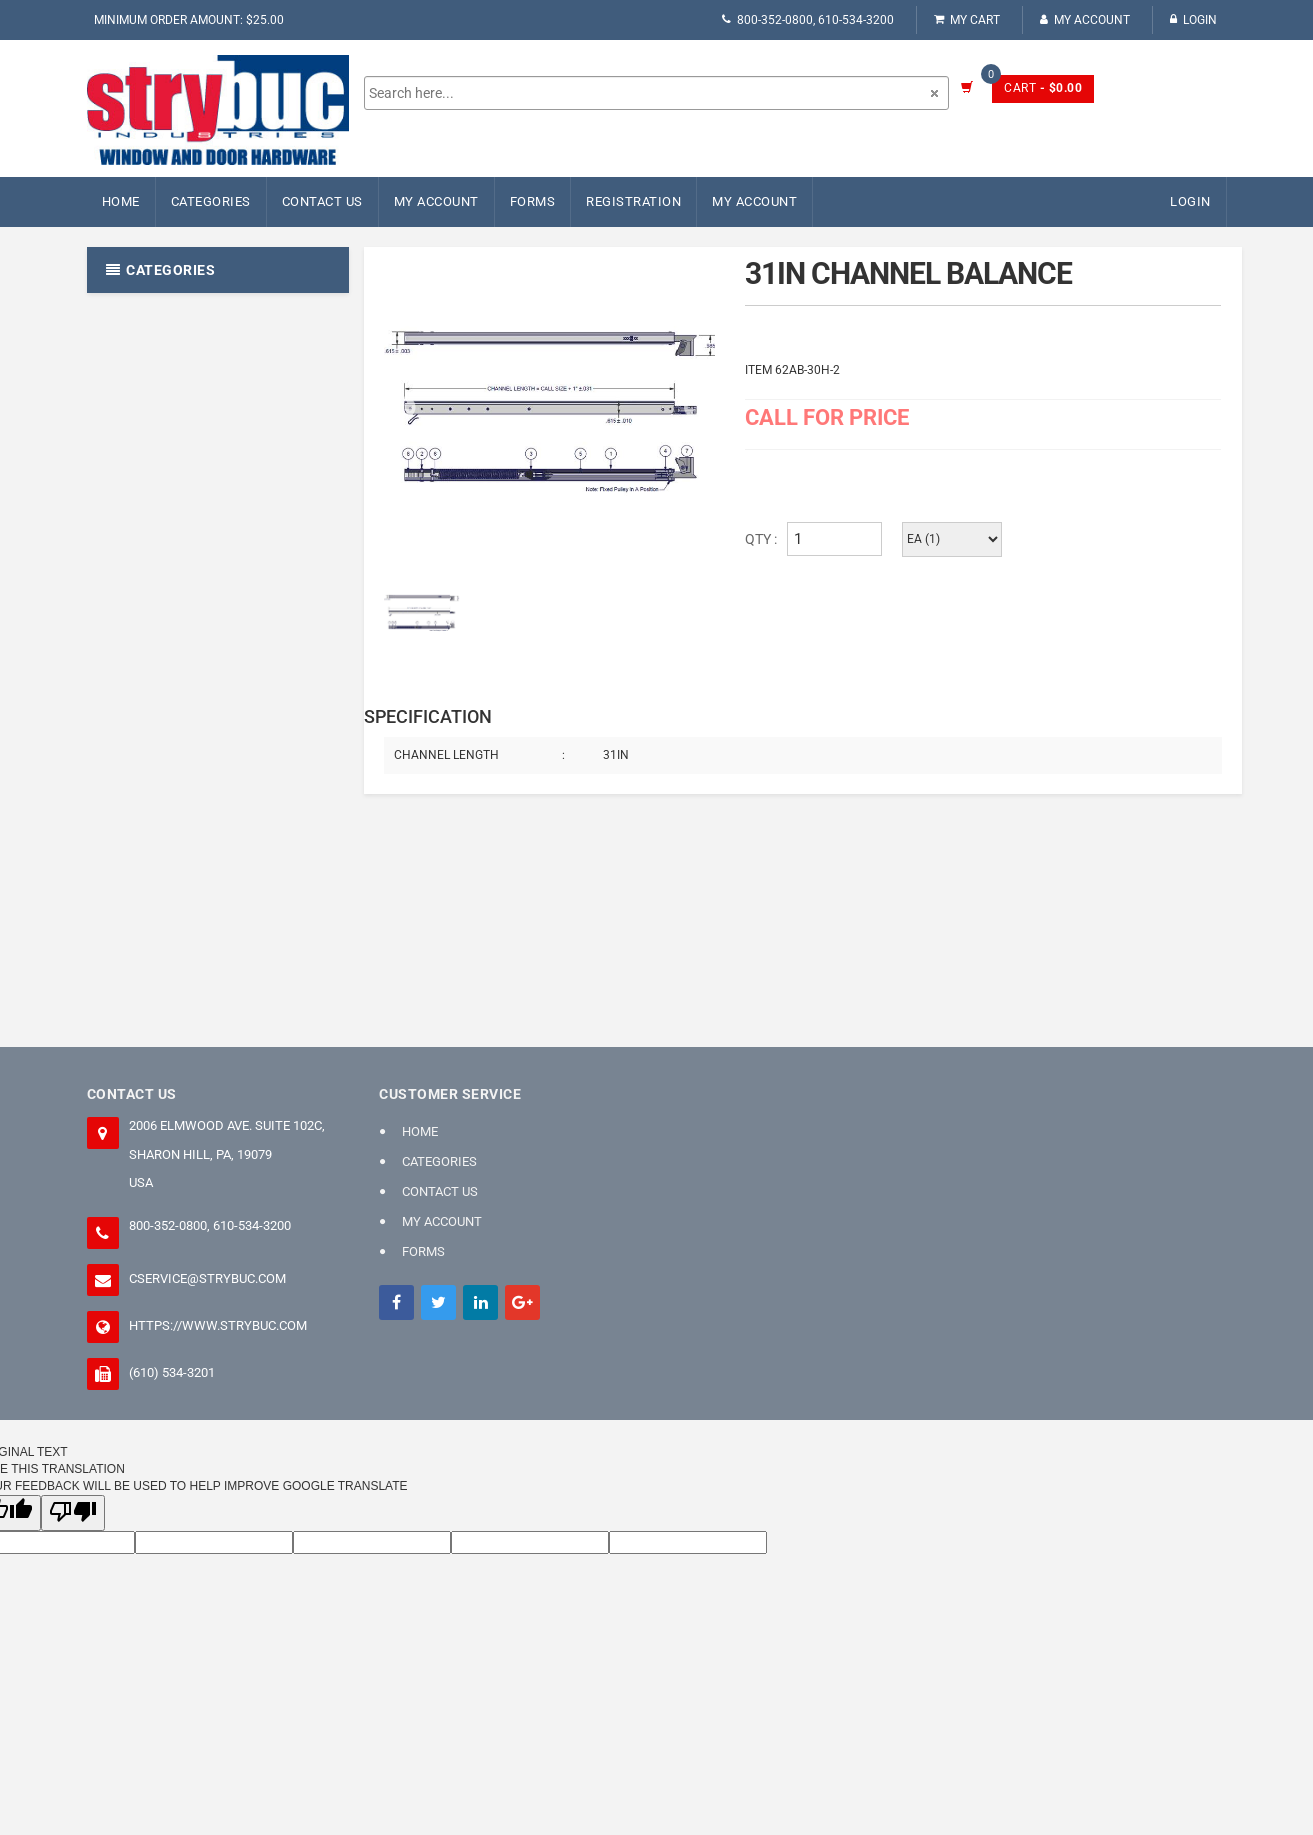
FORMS (533, 201)
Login (1193, 20)
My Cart (967, 20)
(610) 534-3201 (172, 1372)
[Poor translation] (73, 1512)
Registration (633, 201)
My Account (1085, 20)
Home (121, 201)
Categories (211, 201)
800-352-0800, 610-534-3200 (808, 20)
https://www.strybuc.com (218, 1325)
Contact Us (322, 201)
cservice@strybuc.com (207, 1278)
